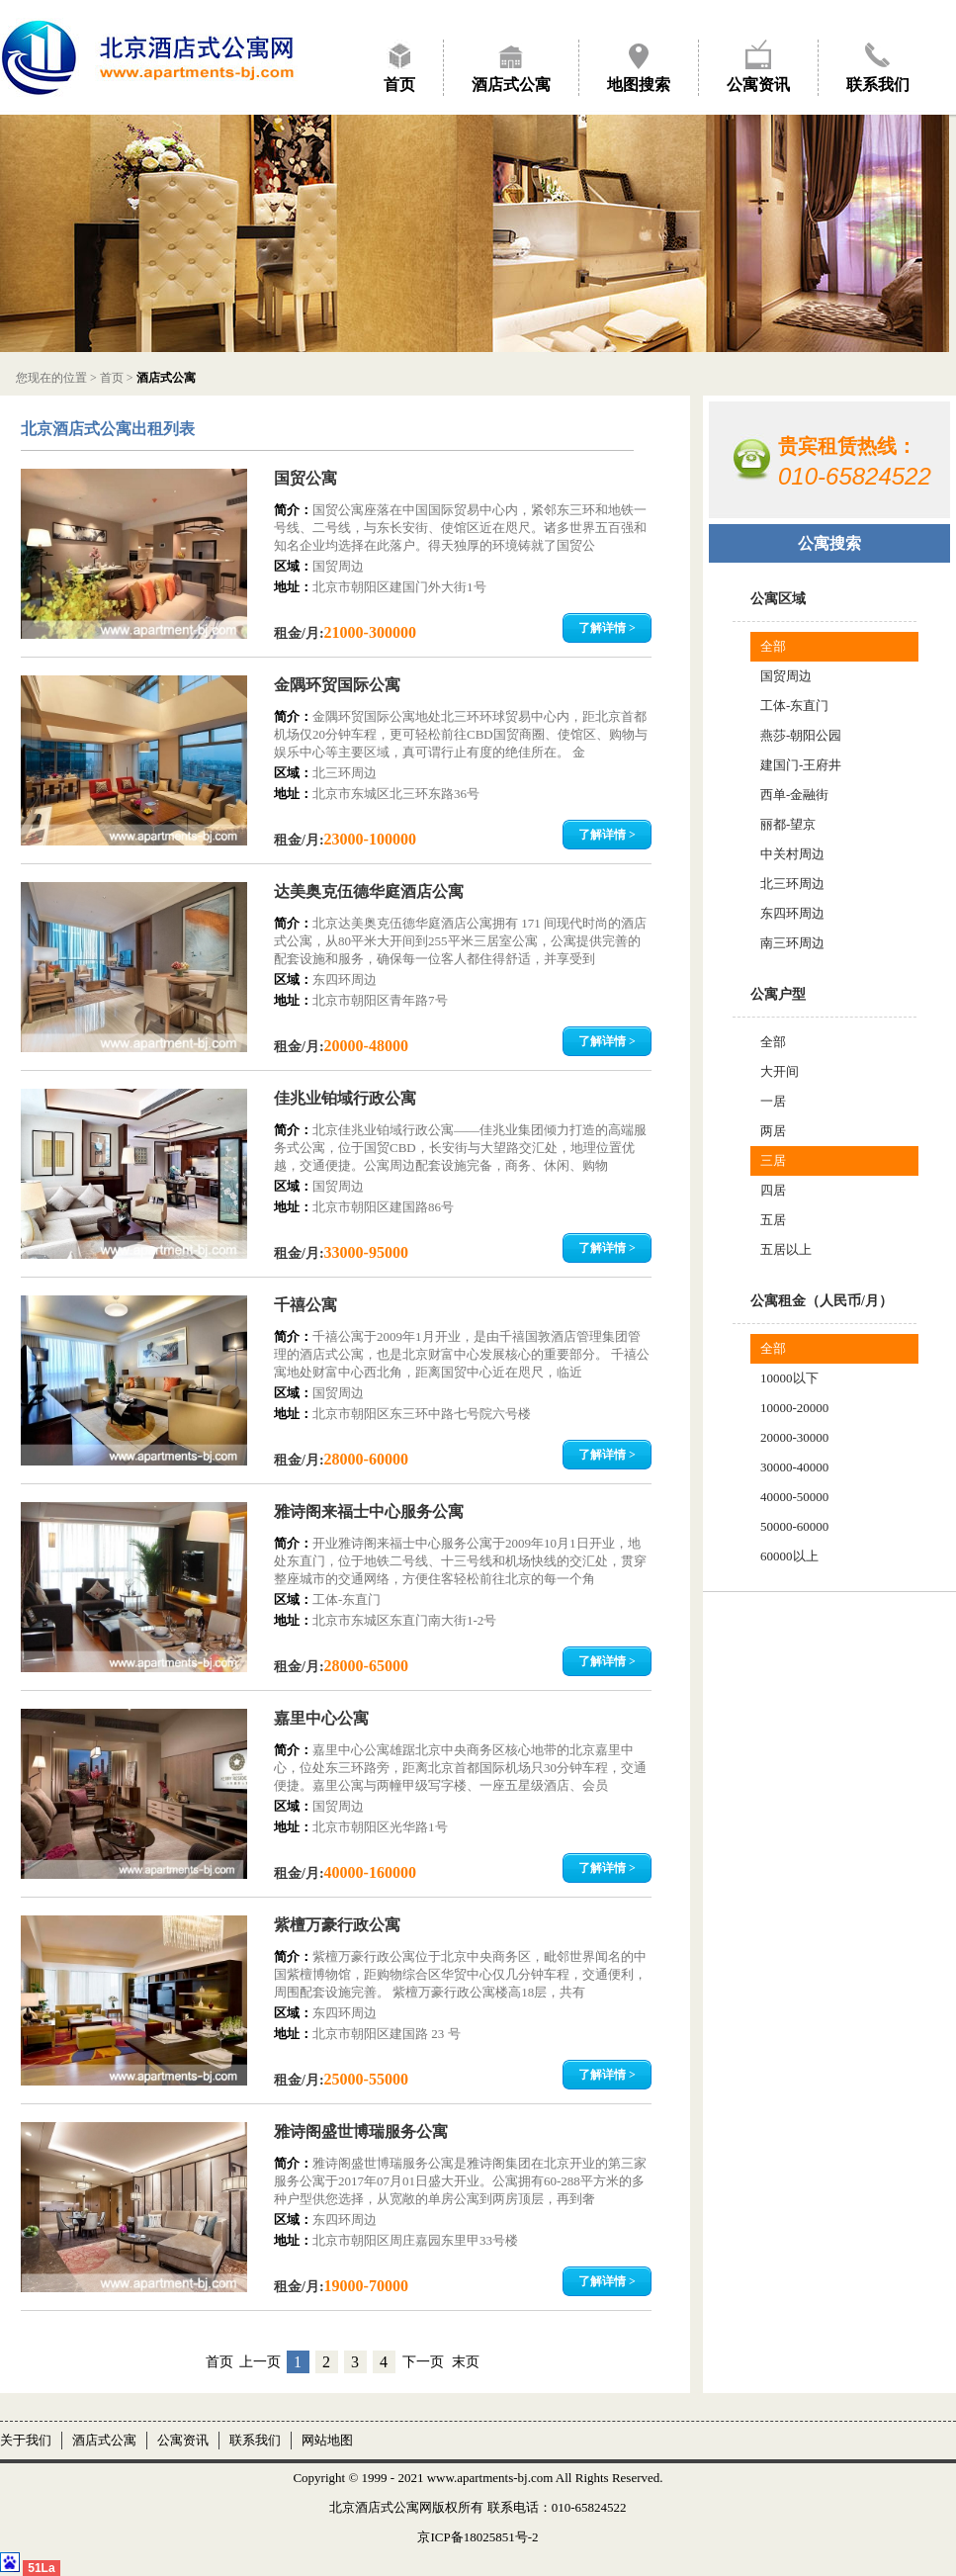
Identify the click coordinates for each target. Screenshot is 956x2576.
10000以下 (789, 1378)
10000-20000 (794, 1407)
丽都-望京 (788, 824)
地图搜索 (638, 84)
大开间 (779, 1071)
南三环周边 (792, 942)
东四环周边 (792, 913)
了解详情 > (607, 628)
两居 (773, 1130)
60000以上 (789, 1556)
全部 (773, 646)
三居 (773, 1160)
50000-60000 (794, 1526)
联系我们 (878, 84)
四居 (773, 1190)
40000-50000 (794, 1496)
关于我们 (25, 2440)
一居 (773, 1101)
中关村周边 (792, 853)
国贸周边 (786, 675)
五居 (773, 1219)
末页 (465, 2361)
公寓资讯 (758, 84)
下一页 (423, 2361)
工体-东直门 (794, 705)
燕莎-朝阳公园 (800, 735)
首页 (399, 84)
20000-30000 (794, 1437)
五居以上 (786, 1249)
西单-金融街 (794, 794)
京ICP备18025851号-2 (477, 2537)
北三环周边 (792, 883)
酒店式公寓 (511, 84)
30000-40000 (794, 1467)
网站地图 (327, 2440)
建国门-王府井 (800, 764)
